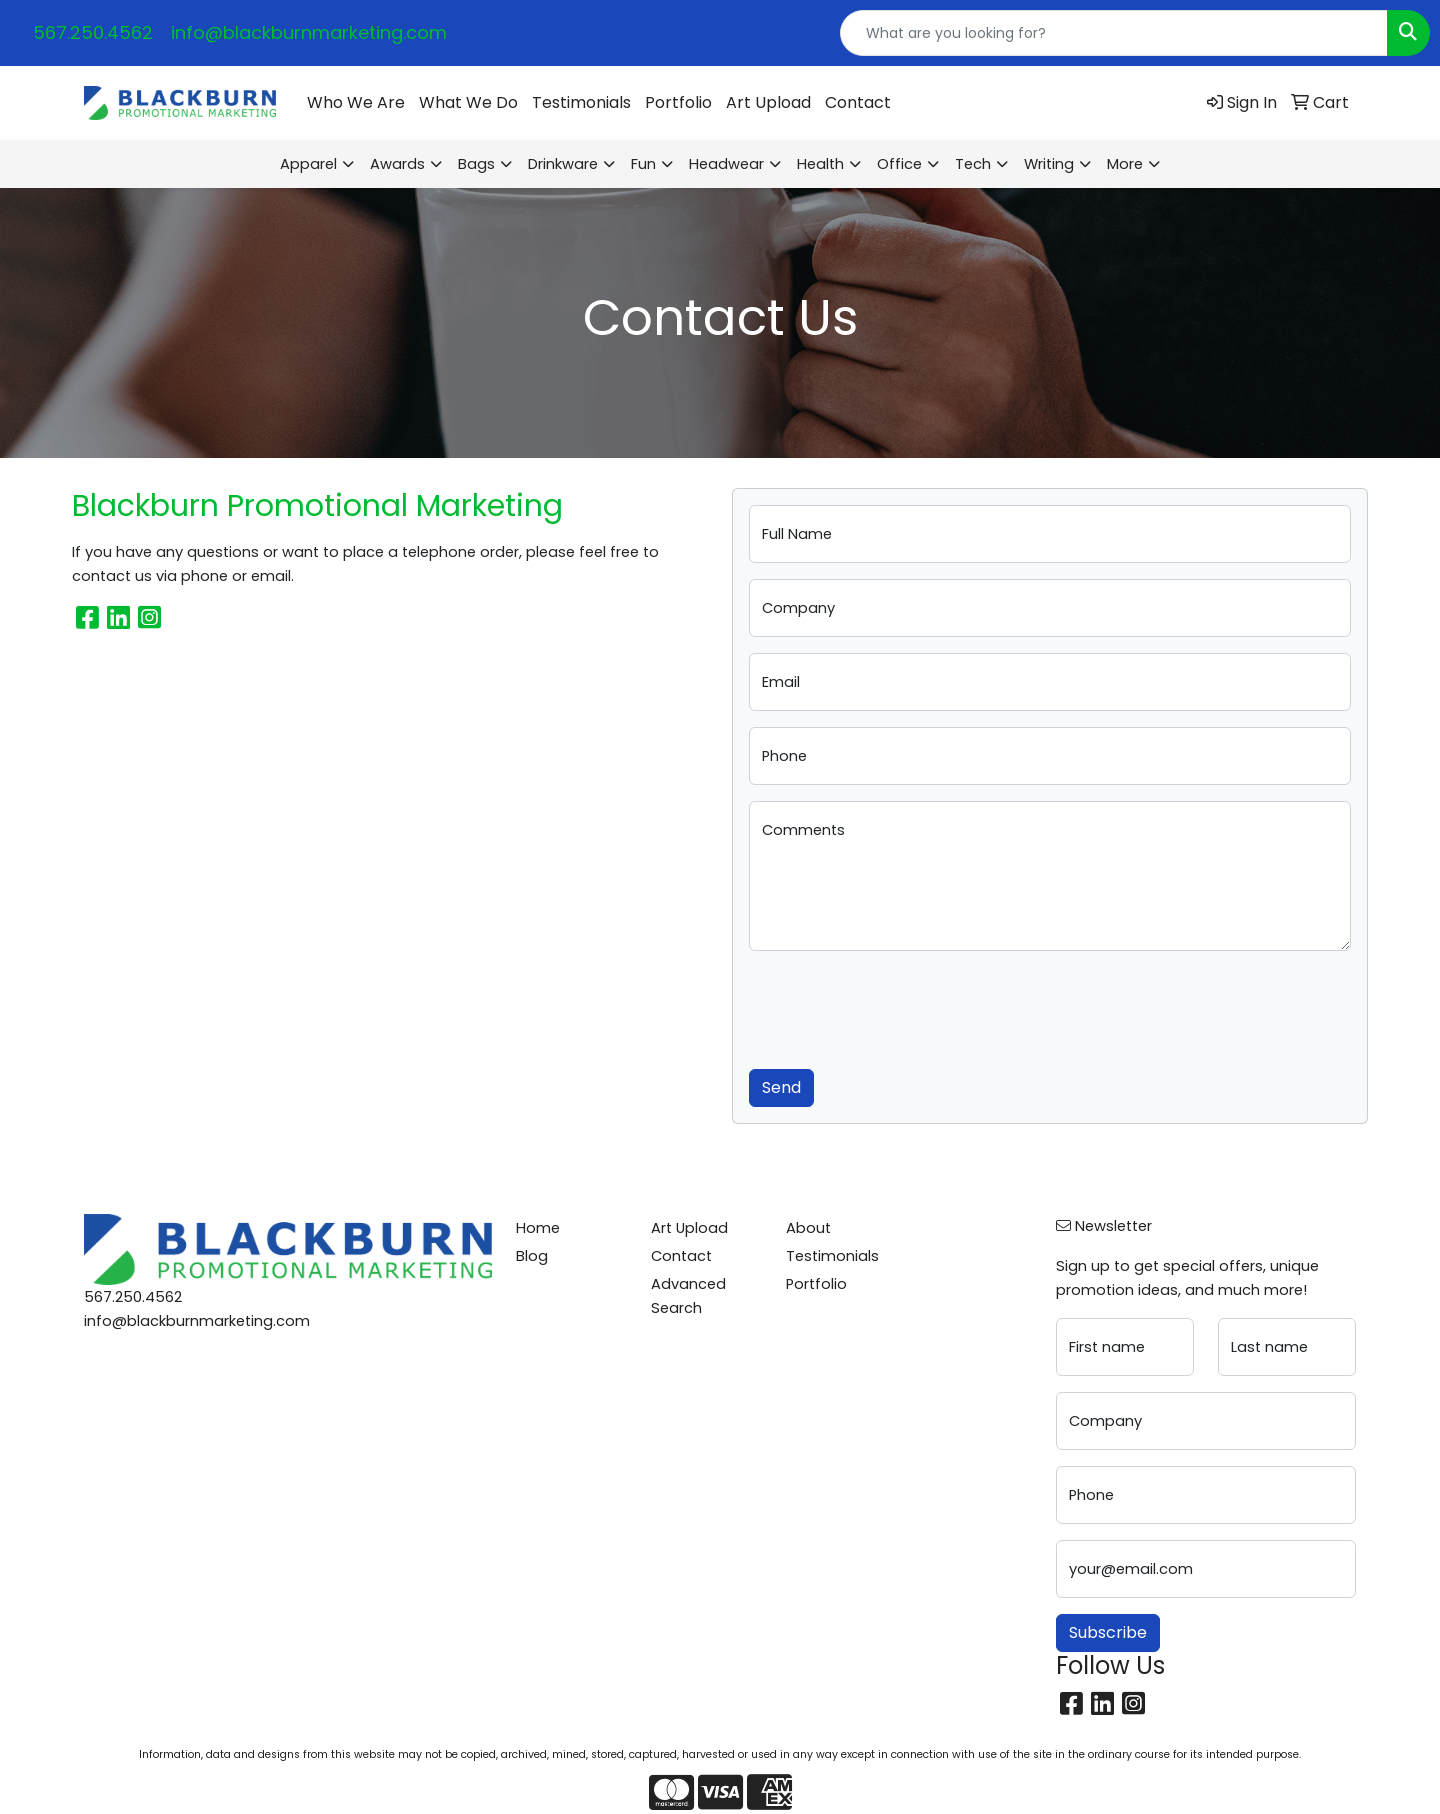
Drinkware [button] (563, 164)
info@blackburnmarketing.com (309, 32)
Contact (858, 102)
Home (538, 1228)
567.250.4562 (93, 32)
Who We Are (356, 102)
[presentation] (901, 1006)
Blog (532, 1256)
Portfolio (678, 102)
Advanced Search (688, 1296)
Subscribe (1108, 1632)
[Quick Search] (1114, 33)
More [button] (1125, 164)
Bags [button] (476, 164)
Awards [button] (397, 164)
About (808, 1228)
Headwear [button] (726, 164)
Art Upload (768, 102)
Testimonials (581, 102)
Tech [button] (973, 164)
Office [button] (899, 164)
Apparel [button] (308, 164)
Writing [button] (1049, 164)
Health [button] (820, 164)
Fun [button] (643, 164)
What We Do (468, 102)
